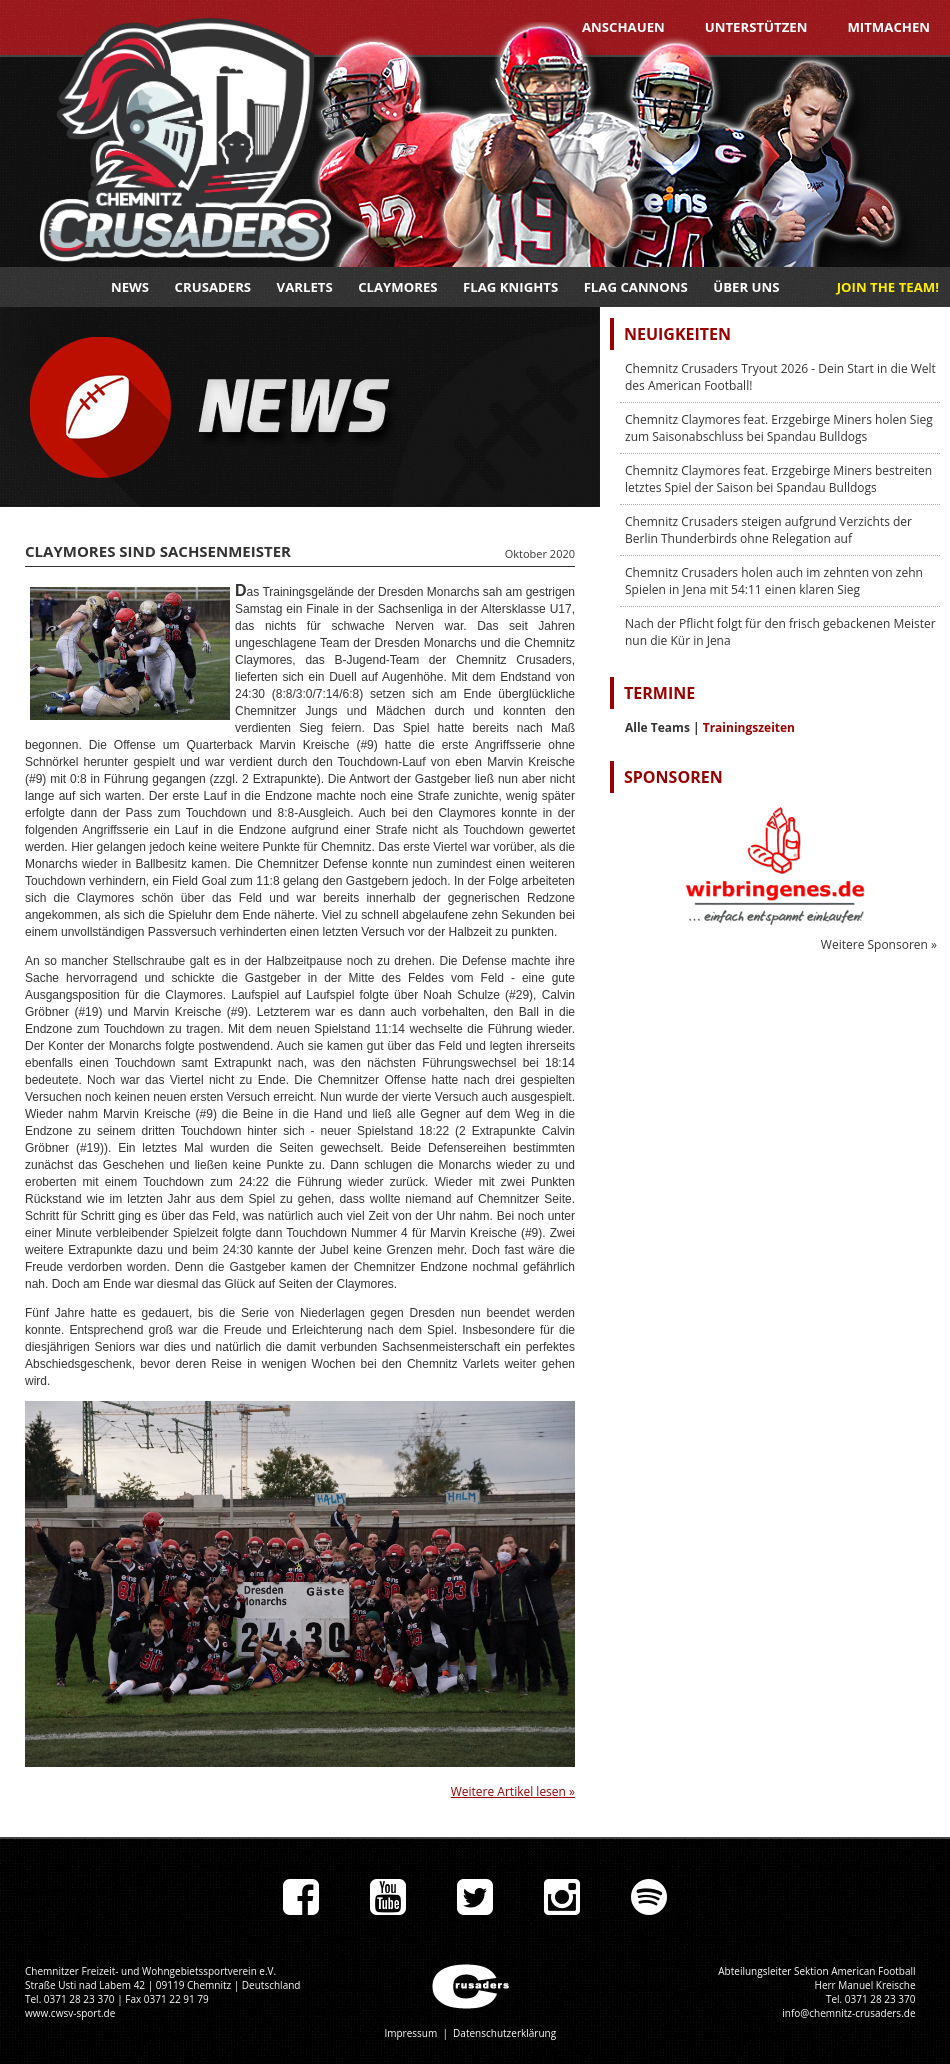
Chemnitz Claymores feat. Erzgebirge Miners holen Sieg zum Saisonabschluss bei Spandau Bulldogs (779, 428)
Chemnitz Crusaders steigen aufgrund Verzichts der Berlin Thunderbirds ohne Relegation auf (768, 530)
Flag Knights (510, 287)
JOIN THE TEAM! (888, 287)
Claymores (397, 287)
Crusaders (213, 287)
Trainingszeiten (749, 727)
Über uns (746, 287)
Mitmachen (888, 27)
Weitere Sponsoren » (879, 944)
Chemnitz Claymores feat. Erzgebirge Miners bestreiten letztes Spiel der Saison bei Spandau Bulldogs (778, 479)
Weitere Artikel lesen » (513, 1791)
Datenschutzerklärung (504, 2033)
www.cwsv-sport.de (70, 2013)
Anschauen (623, 27)
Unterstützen (756, 27)
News (130, 287)
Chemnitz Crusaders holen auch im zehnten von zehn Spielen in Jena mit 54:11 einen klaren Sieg (774, 581)
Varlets (305, 287)
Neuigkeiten (677, 334)
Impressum (410, 2033)
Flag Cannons (636, 287)
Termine (659, 693)
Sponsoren (673, 777)
